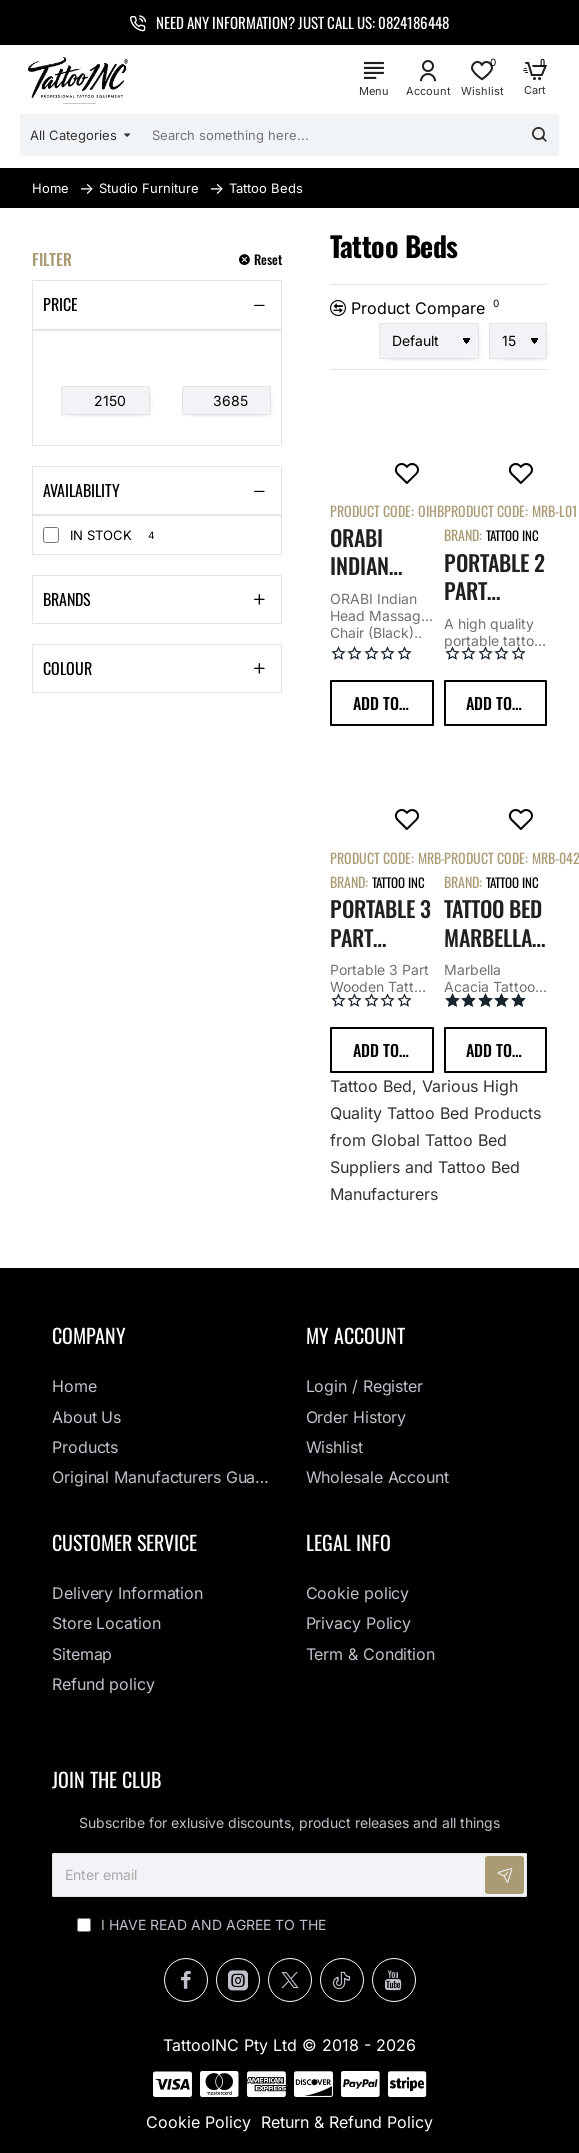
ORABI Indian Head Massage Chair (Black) (370, 552)
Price (60, 304)
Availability (81, 490)
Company (89, 1335)
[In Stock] (51, 535)
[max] (226, 401)
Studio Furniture (149, 188)
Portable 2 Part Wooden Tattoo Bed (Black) (494, 577)
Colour (67, 668)
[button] (382, 703)
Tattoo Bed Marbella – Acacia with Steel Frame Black (493, 923)
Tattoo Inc (512, 536)
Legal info (348, 1542)
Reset (268, 259)
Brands (67, 599)
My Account (355, 1335)
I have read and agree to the (289, 1924)
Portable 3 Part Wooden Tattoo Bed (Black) (380, 923)
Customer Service (124, 1542)
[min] (105, 401)
